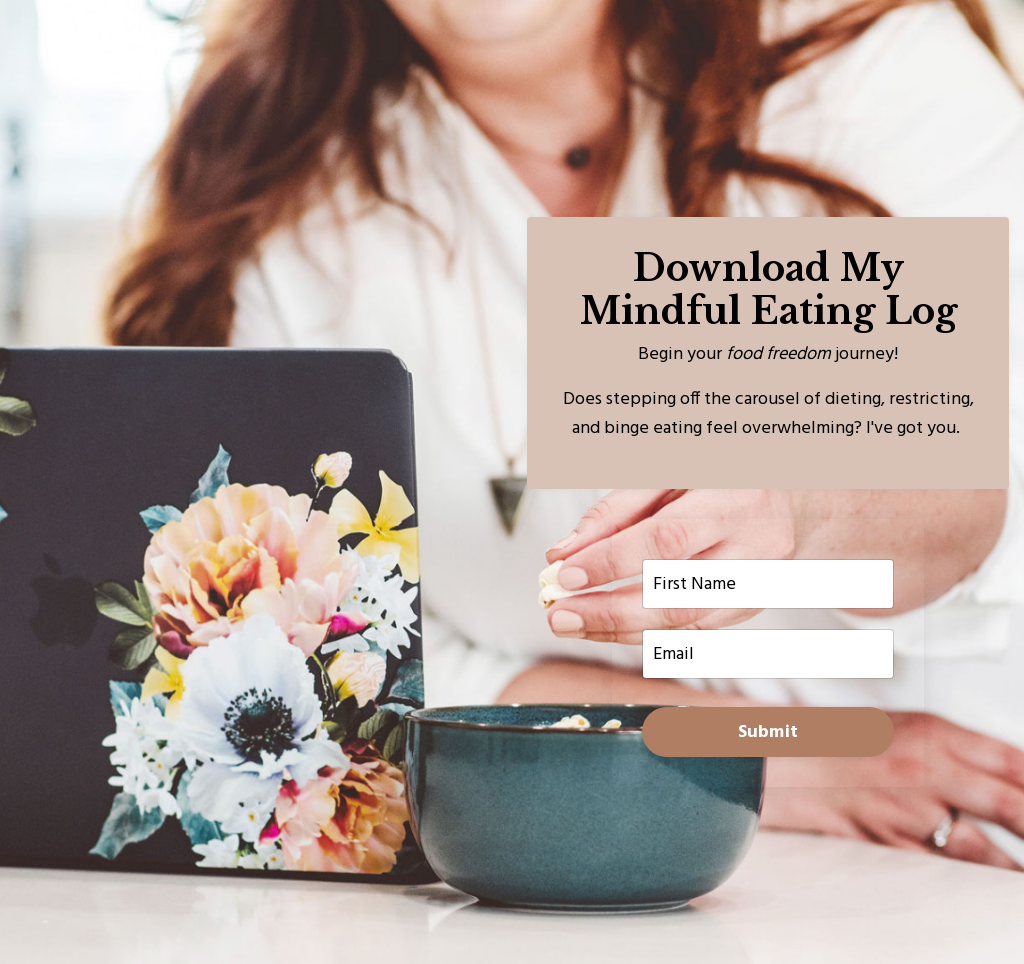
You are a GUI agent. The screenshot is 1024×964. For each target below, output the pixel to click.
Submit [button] (768, 732)
